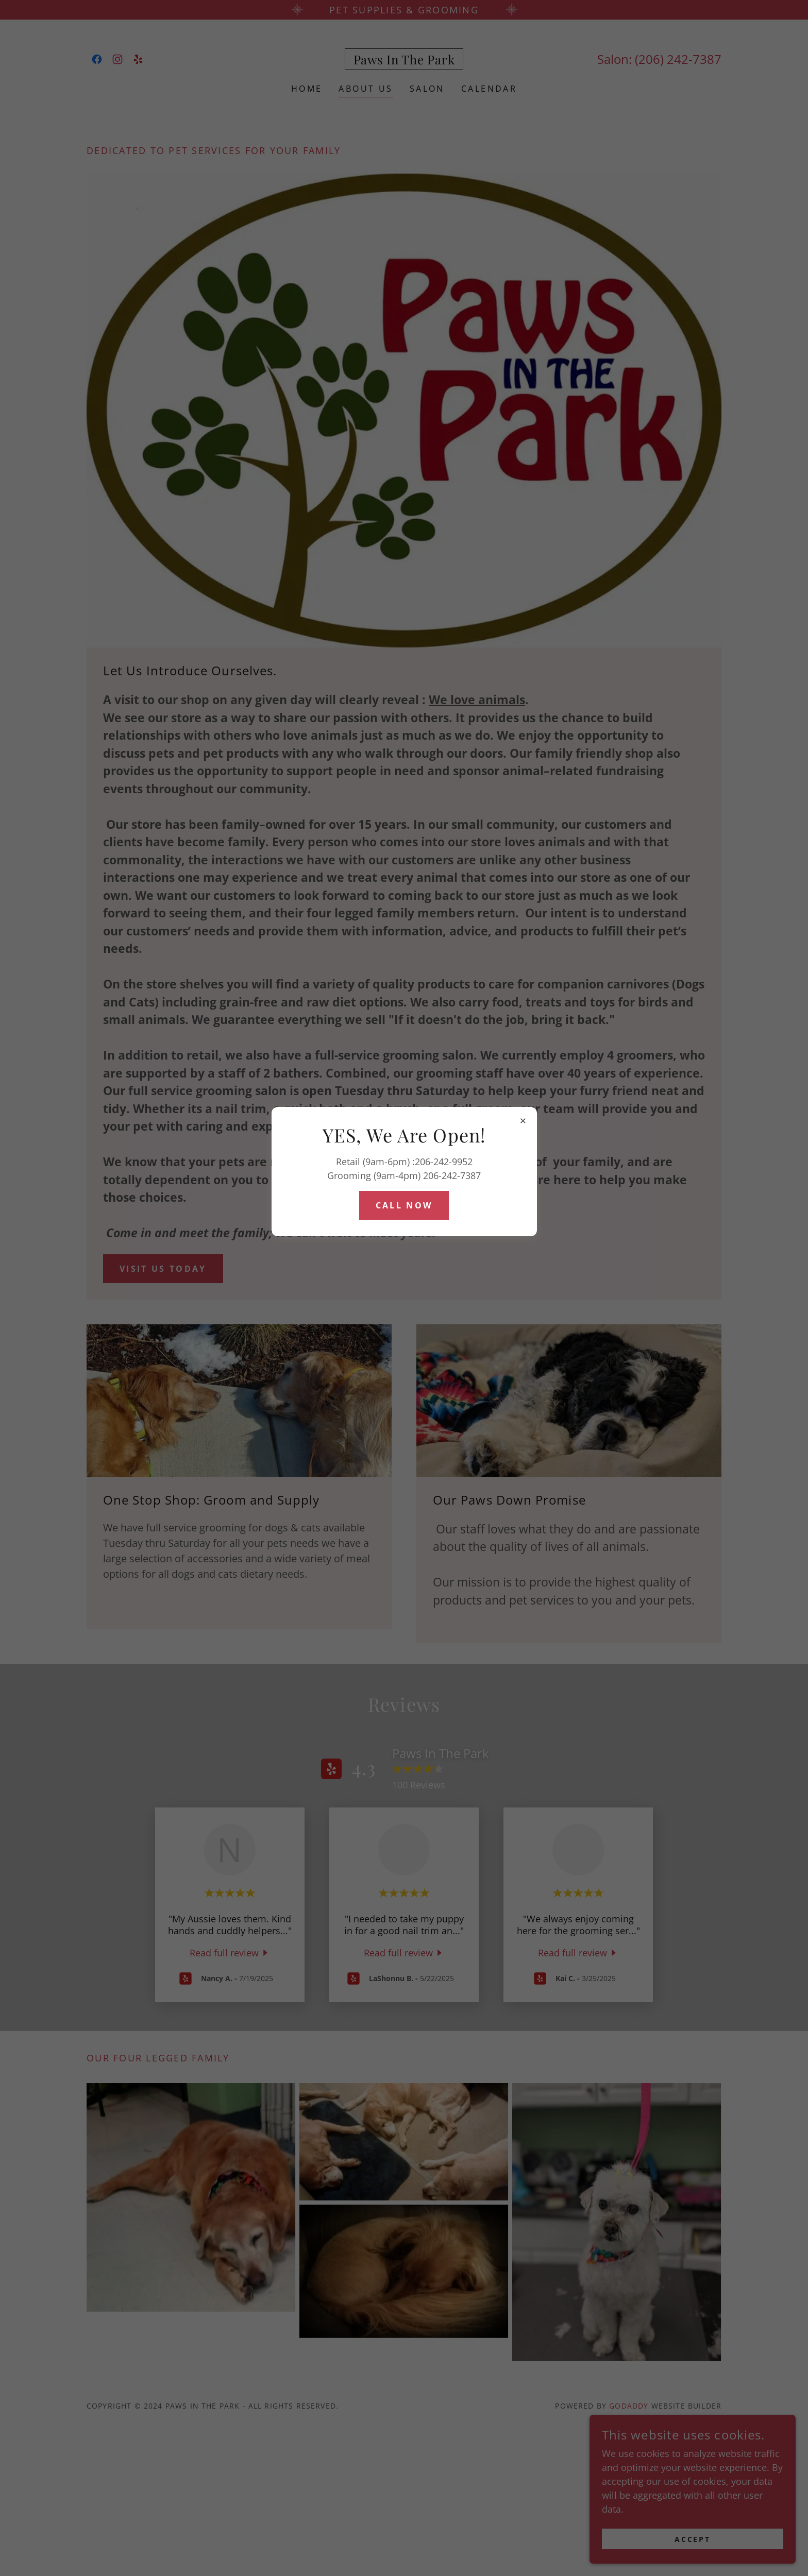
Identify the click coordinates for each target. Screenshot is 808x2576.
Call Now (403, 1205)
